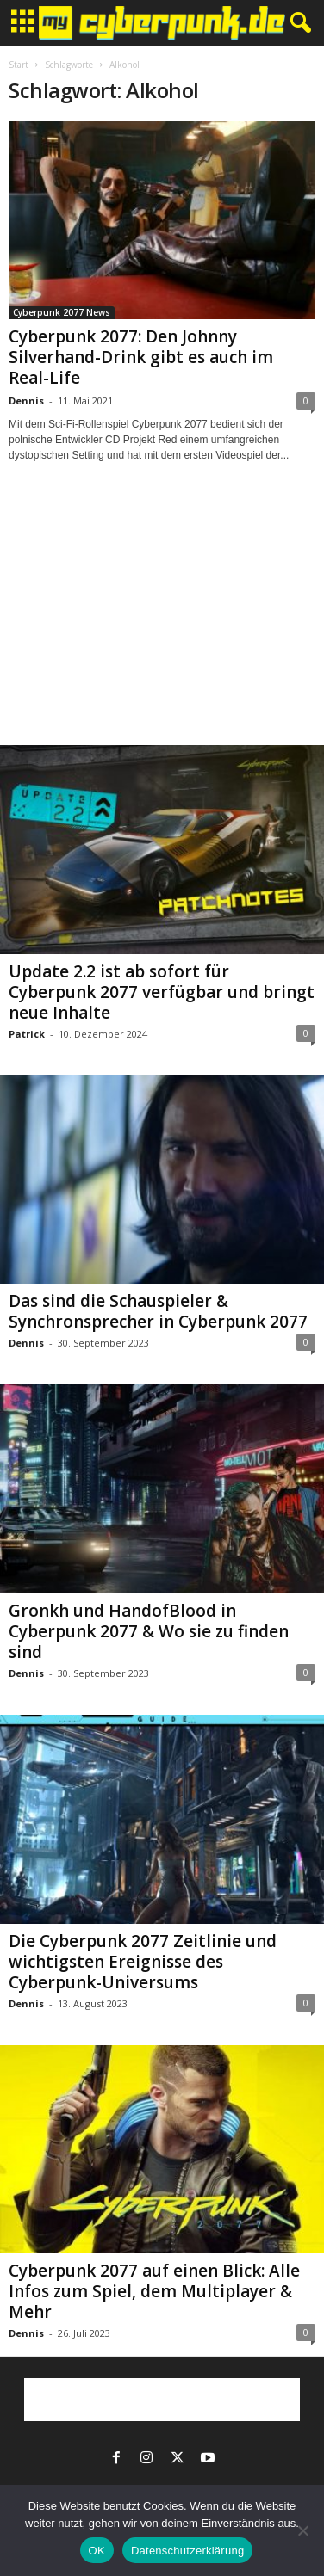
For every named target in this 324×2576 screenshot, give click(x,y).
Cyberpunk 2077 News (61, 312)
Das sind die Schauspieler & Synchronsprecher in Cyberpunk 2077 (158, 1311)
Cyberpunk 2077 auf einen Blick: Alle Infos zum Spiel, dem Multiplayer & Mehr (154, 2291)
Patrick (27, 1033)
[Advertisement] (162, 619)
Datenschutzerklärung (187, 2550)
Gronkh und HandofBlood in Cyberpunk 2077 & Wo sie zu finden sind (149, 1631)
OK (97, 2550)
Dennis (26, 400)
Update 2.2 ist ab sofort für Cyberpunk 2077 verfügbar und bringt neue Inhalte (162, 992)
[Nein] (302, 2530)
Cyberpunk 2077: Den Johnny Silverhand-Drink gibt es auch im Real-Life (141, 357)
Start (18, 65)
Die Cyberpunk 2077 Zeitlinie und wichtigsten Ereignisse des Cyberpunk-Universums (143, 1962)
